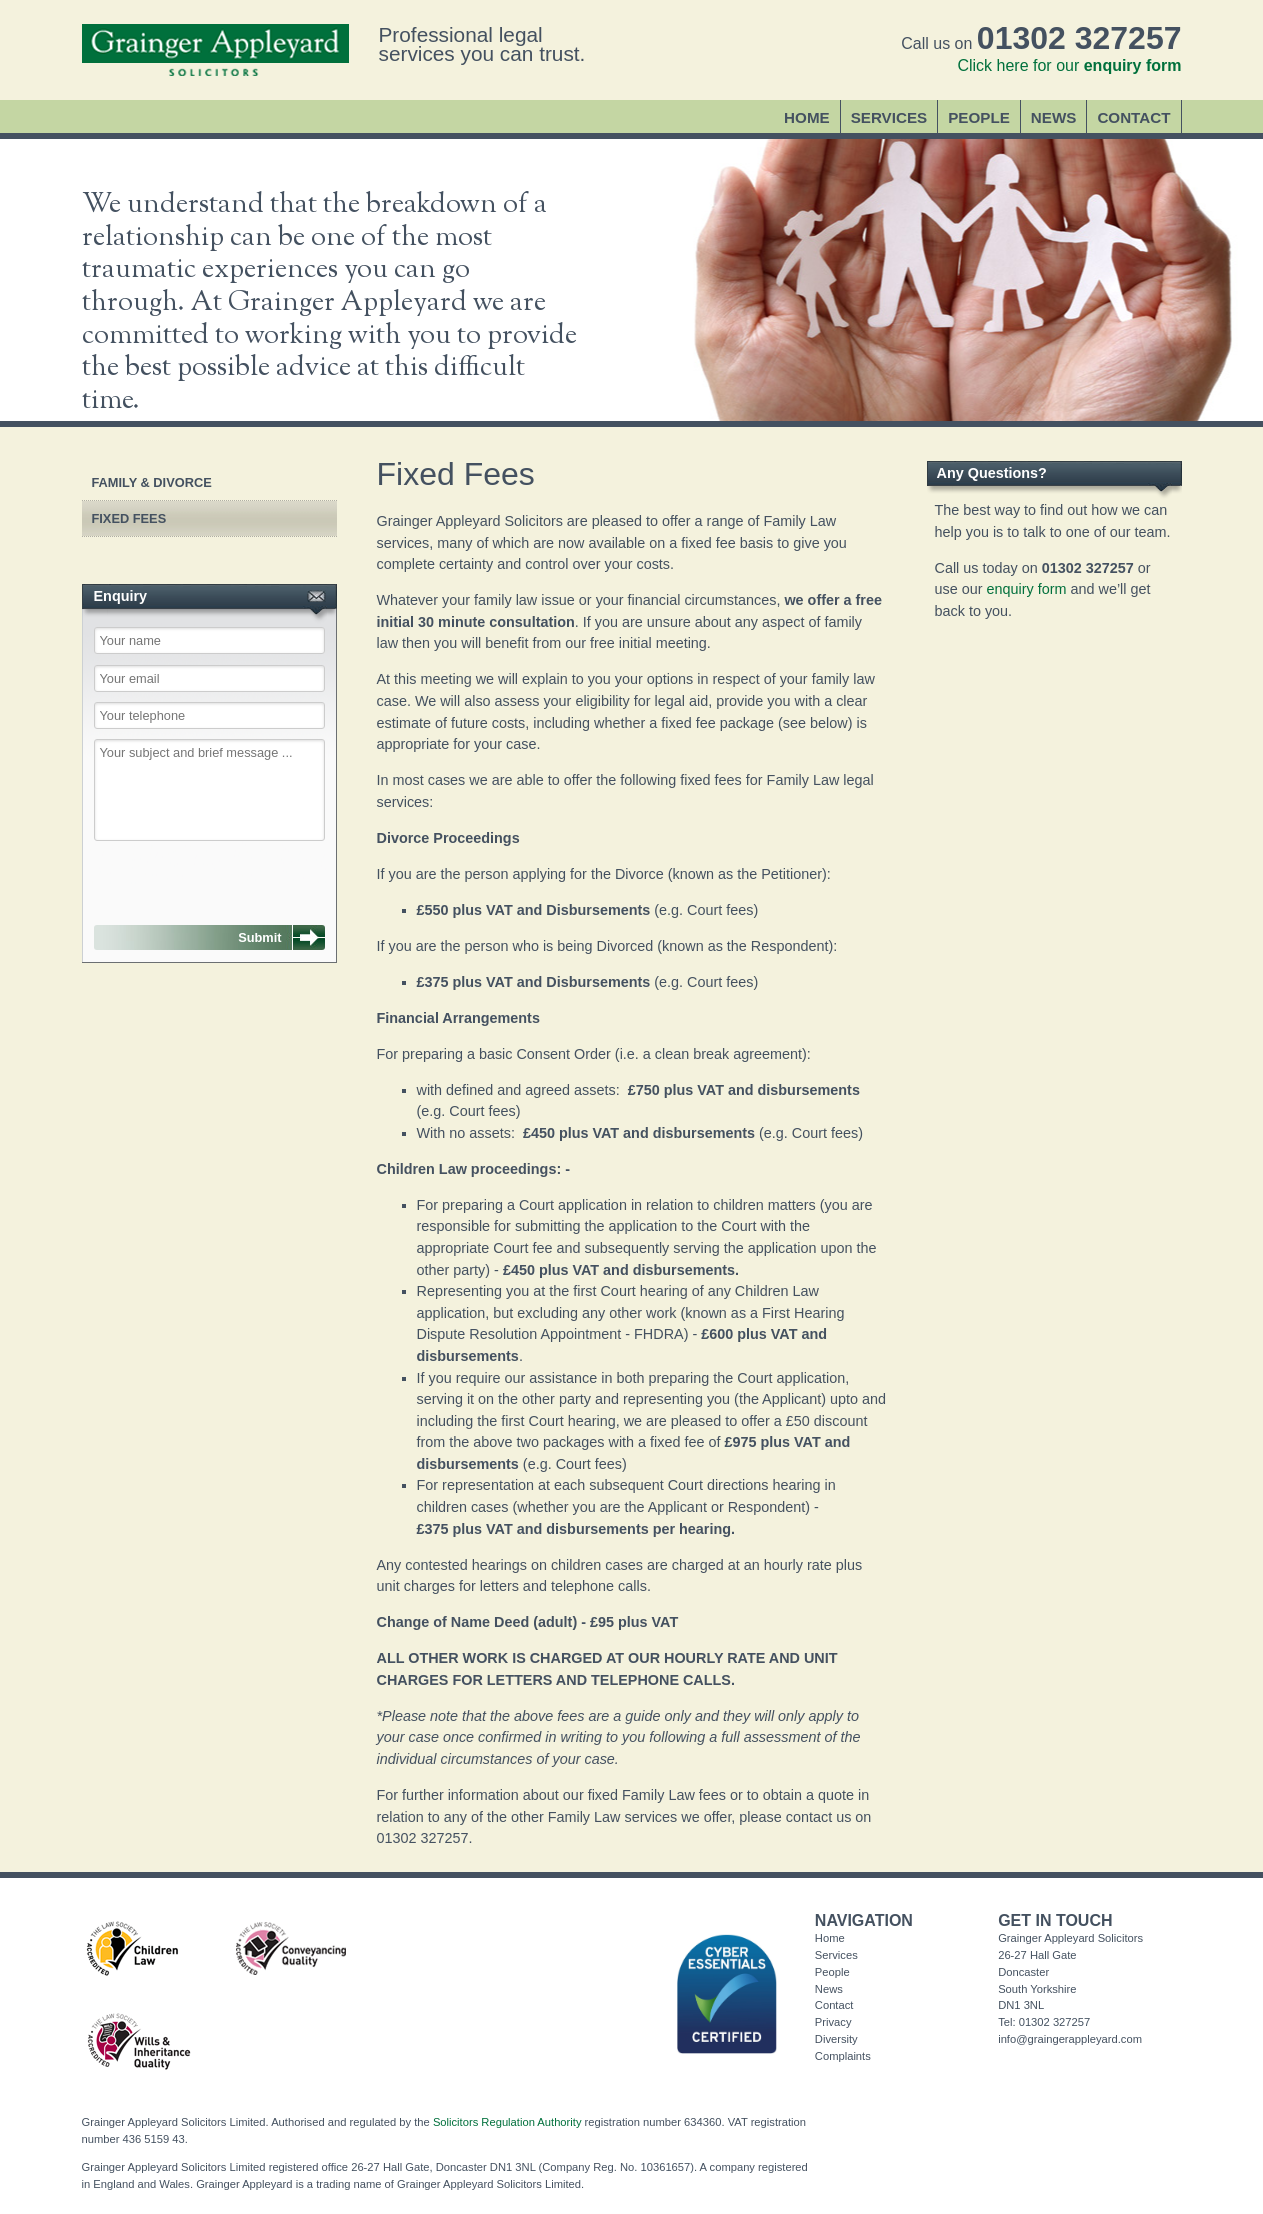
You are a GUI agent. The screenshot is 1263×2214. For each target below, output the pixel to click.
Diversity (836, 2039)
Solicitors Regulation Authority (507, 2122)
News (1054, 117)
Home (807, 117)
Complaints (843, 2056)
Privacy (833, 2022)
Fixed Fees (129, 518)
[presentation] (196, 872)
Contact (1133, 117)
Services (889, 117)
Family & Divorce (152, 482)
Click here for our (1069, 65)
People (979, 117)
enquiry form (1027, 589)
